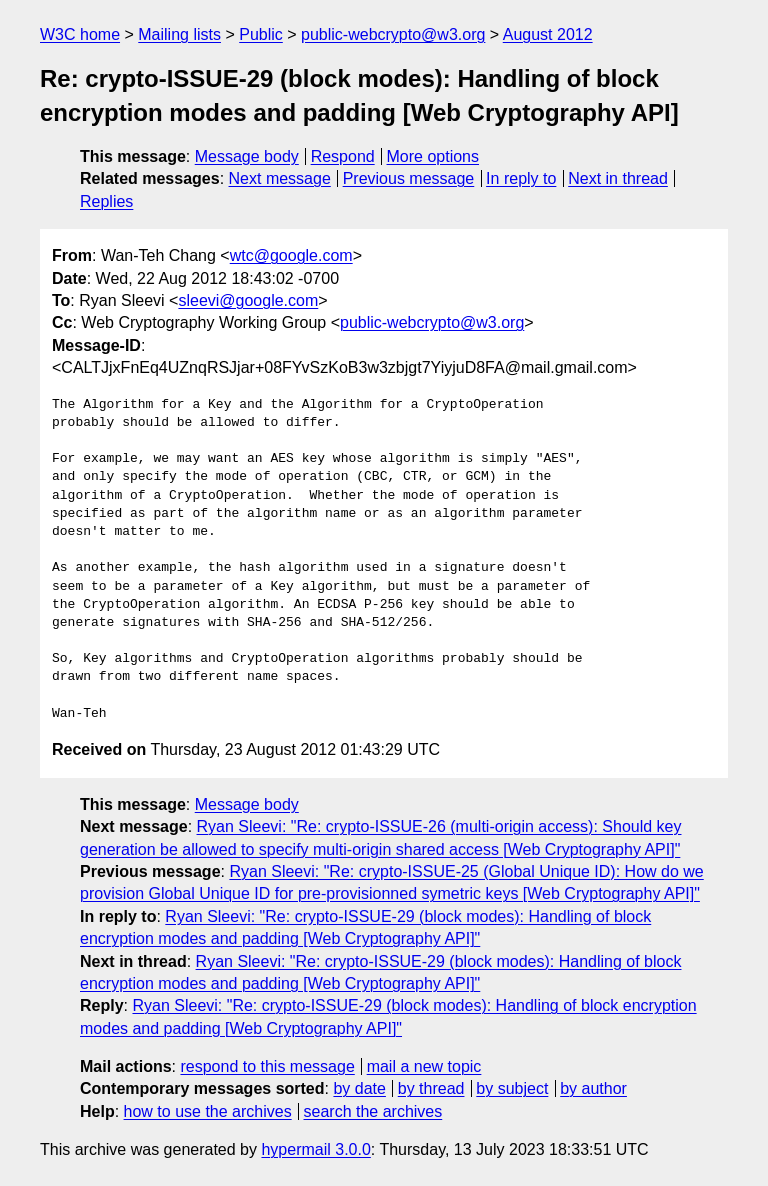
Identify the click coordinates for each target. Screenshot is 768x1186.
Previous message (409, 178)
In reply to (521, 178)
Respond (343, 156)
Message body (247, 156)
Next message (280, 178)
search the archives (373, 1111)
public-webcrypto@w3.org (393, 34)
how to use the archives (208, 1111)
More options (433, 156)
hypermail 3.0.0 (315, 1149)
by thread (431, 1088)
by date (359, 1088)
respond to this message (267, 1066)
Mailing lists (179, 34)
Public (261, 34)
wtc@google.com (291, 255)
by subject (512, 1088)
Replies (106, 201)
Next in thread (618, 178)
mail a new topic (424, 1066)
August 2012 (548, 34)
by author (593, 1088)
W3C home (80, 34)
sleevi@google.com (248, 300)
